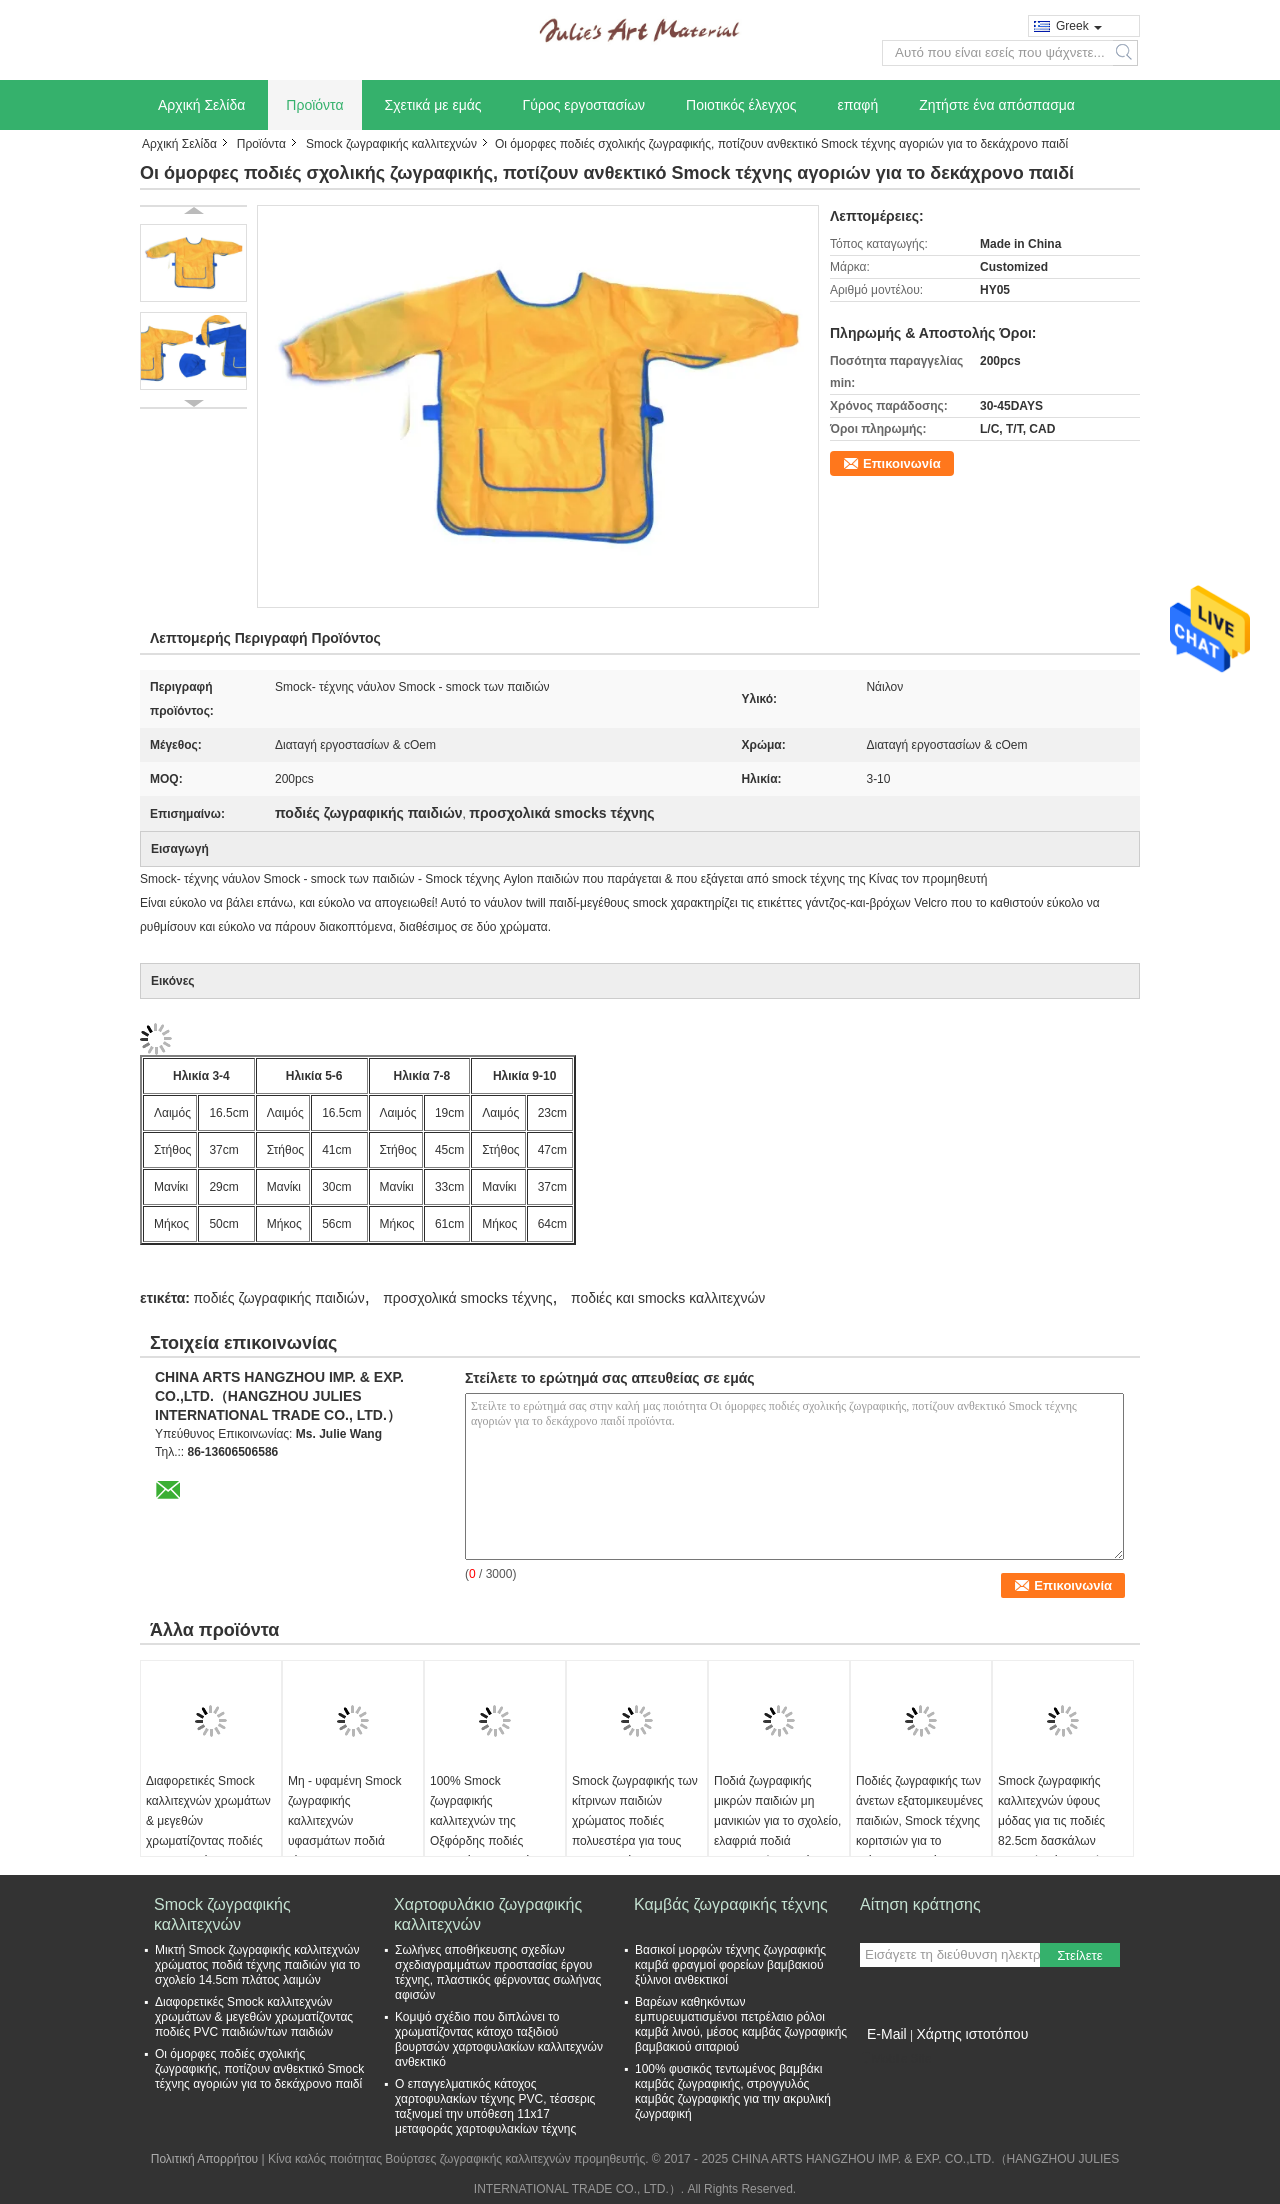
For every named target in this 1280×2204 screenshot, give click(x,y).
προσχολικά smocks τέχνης (467, 1298)
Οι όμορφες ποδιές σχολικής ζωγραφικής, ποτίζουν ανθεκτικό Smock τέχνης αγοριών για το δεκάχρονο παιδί (259, 2069)
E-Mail (887, 2034)
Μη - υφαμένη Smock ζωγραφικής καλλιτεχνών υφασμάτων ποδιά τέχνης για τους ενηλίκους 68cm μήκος (347, 1831)
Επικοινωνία (902, 463)
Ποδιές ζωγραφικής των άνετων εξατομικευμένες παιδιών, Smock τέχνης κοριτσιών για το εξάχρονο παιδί (919, 1821)
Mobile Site (895, 2059)
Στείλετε (1080, 1955)
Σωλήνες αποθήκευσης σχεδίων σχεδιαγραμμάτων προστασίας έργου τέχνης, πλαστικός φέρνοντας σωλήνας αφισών (498, 1972)
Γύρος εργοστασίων (584, 105)
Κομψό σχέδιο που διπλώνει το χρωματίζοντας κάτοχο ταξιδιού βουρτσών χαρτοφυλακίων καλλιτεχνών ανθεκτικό (499, 2039)
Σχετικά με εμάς (433, 105)
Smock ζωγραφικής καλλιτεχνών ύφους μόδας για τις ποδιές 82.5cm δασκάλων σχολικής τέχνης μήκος (1058, 1821)
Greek (1079, 26)
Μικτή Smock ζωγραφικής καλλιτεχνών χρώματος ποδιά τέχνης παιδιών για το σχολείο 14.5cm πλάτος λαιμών (257, 1965)
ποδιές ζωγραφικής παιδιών (278, 1298)
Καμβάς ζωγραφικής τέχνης (731, 1904)
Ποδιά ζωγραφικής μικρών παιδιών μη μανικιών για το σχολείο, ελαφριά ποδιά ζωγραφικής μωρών (777, 1821)
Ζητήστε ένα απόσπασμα (997, 105)
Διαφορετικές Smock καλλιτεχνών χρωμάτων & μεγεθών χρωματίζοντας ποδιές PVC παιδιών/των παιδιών (208, 1831)
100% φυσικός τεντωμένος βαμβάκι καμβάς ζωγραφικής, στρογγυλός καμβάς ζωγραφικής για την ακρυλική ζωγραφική (733, 2091)
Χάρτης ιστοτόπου (972, 2034)
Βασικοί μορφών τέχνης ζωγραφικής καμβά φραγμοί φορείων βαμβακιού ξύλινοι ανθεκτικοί (730, 1965)
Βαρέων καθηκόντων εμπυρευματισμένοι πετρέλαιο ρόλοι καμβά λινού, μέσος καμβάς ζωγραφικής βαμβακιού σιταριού (741, 2024)
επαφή (858, 105)
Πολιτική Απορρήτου (204, 2159)
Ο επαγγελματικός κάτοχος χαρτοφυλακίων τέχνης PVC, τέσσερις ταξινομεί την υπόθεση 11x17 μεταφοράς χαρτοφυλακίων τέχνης (495, 2106)
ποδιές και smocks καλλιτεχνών (668, 1298)
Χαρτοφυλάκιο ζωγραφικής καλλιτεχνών (488, 1914)
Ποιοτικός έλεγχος (741, 105)
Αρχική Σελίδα (201, 105)
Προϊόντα (314, 105)
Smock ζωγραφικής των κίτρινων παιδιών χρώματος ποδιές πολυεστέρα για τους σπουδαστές (635, 1821)
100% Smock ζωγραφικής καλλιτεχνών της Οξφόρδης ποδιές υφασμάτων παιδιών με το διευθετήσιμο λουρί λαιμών (492, 1841)
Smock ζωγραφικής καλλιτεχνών (391, 144)
